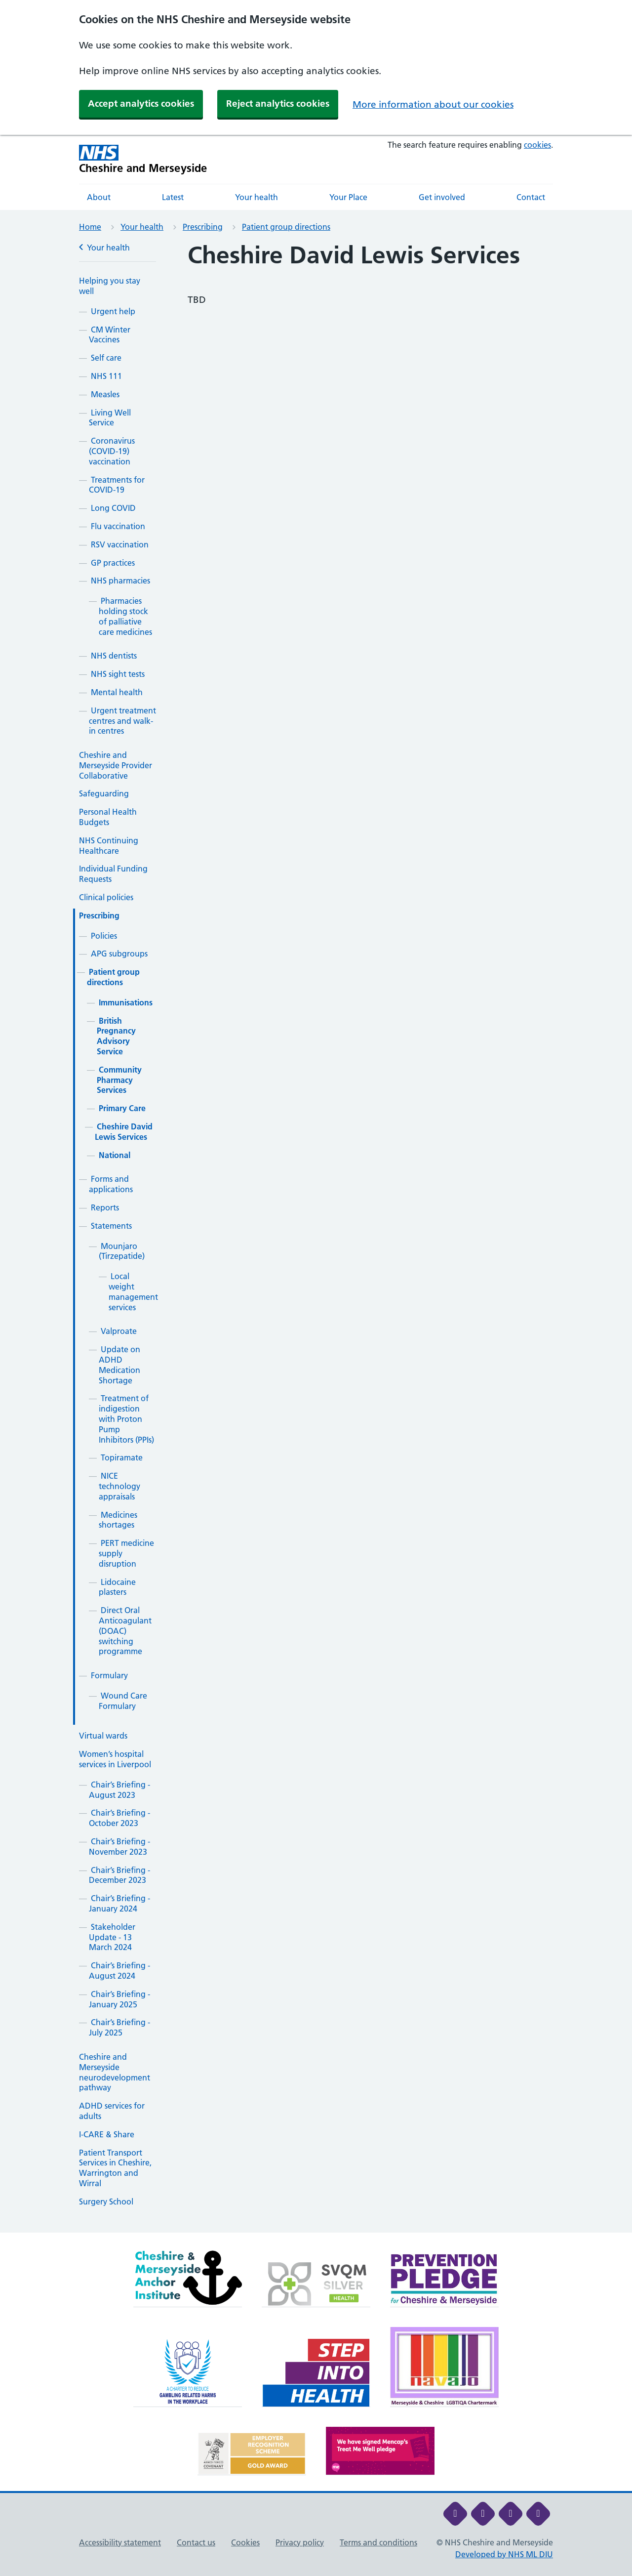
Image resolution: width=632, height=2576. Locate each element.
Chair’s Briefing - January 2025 (119, 1999)
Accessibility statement (120, 2542)
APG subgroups (119, 953)
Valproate (119, 1331)
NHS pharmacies (120, 580)
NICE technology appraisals (119, 1486)
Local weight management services (133, 1291)
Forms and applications (111, 1184)
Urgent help (113, 311)
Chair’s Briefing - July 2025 (119, 2027)
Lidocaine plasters (117, 1587)
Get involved (442, 197)
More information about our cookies (433, 104)
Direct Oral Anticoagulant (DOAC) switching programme (125, 1630)
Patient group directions (286, 227)
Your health (256, 197)
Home (90, 227)
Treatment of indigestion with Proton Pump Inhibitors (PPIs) (126, 1418)
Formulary (109, 1675)
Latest (173, 197)
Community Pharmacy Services (119, 1080)
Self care (106, 358)
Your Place (348, 197)
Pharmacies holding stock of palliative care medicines (125, 616)
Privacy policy (300, 2542)
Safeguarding (104, 793)
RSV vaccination (120, 544)
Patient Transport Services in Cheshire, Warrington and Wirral (115, 2168)
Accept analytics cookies (141, 103)
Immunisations (126, 1002)
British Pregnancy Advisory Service (116, 1036)
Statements (111, 1226)
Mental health (117, 692)
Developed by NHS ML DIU (504, 2554)
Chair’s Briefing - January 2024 (119, 1903)
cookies (537, 145)
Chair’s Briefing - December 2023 (119, 1875)
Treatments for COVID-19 (117, 485)
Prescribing (203, 227)
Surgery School (106, 2201)
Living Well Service (110, 418)
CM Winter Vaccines (109, 335)
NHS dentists (114, 656)
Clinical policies (106, 897)
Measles (105, 394)
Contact (530, 197)
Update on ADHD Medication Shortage (119, 1364)
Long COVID (113, 508)
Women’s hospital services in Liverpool (115, 1759)
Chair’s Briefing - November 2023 (119, 1846)
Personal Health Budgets (108, 817)
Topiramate (122, 1457)
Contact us (196, 2542)
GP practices (113, 563)
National (114, 1155)
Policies (104, 936)
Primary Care (122, 1108)
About (99, 197)
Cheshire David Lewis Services (124, 1132)
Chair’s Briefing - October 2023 (119, 1818)
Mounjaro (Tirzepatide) (122, 1251)
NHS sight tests (118, 674)
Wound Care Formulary (123, 1701)
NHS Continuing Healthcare (108, 845)
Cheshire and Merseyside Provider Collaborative (115, 765)
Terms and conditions (378, 2542)
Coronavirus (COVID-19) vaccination (112, 451)
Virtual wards (103, 1736)
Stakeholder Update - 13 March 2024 (112, 1937)
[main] (316, 1237)
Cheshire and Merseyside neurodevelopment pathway (114, 2072)
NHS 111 (106, 376)
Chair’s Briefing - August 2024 (119, 1970)
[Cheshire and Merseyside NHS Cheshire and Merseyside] (143, 159)
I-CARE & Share (106, 2134)
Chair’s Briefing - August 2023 (119, 1790)
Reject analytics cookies (277, 103)
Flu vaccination (118, 526)
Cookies (245, 2542)
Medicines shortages (118, 1520)
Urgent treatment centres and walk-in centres (122, 721)
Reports (105, 1207)
